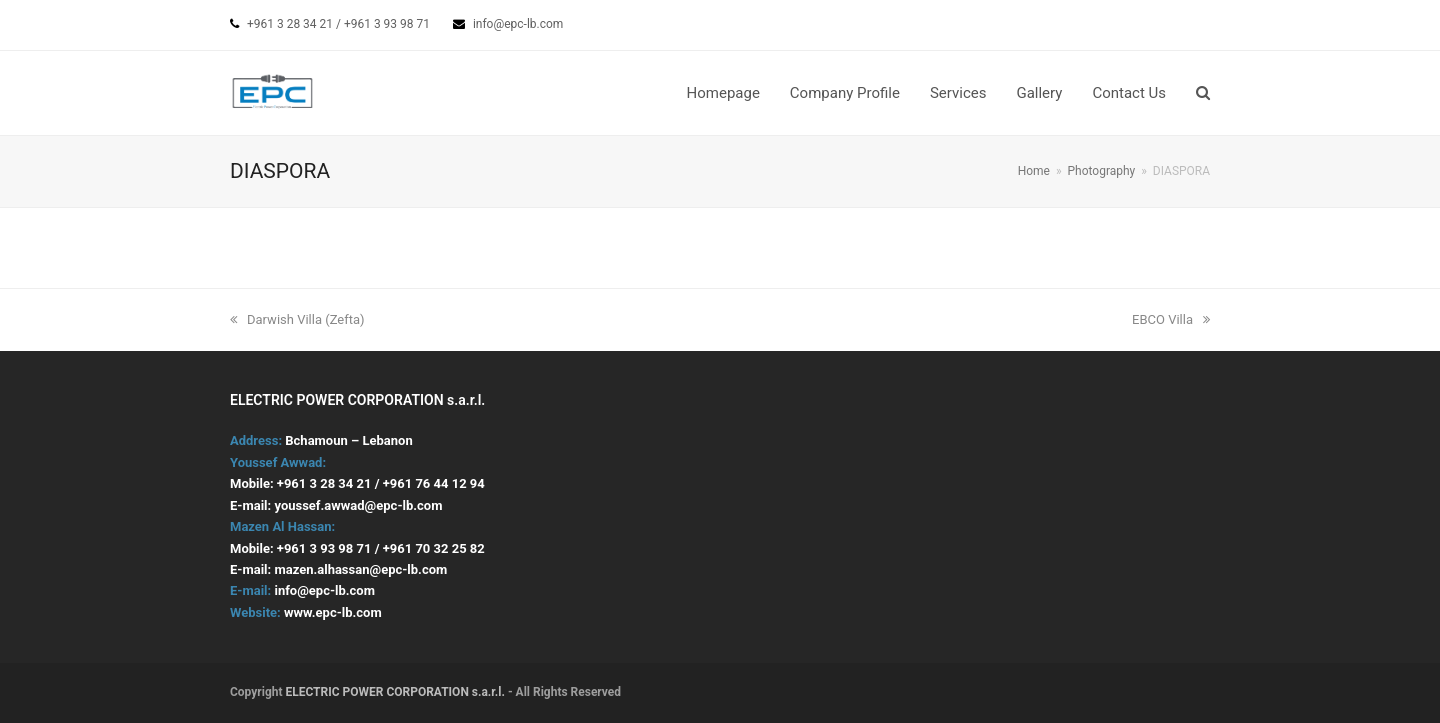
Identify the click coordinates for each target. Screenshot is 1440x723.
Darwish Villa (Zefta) (297, 319)
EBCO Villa (1171, 319)
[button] (1203, 93)
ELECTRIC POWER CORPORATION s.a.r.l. (396, 692)
